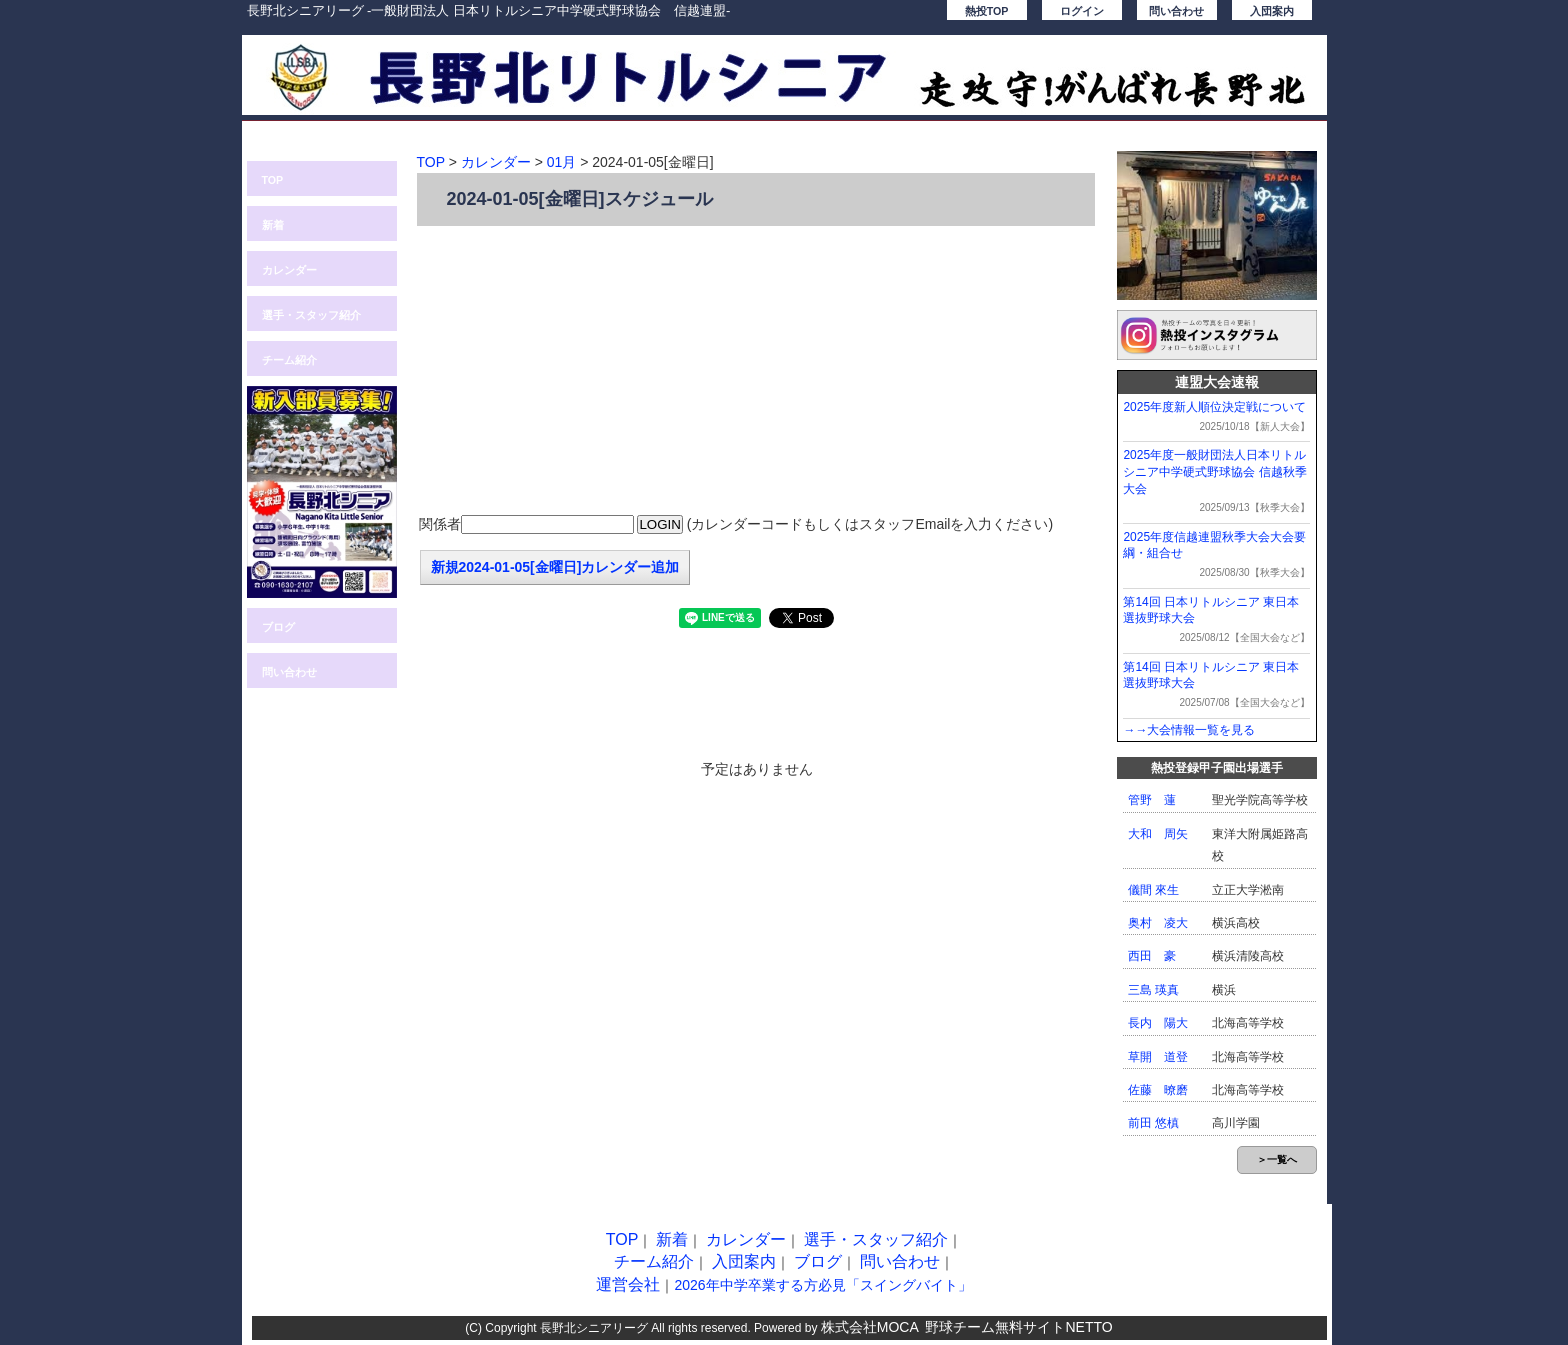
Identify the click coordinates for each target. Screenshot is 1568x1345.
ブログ (278, 627)
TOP (273, 180)
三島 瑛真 (1153, 990)
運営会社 (628, 1284)
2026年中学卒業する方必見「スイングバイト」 (822, 1285)
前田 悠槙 (1153, 1123)
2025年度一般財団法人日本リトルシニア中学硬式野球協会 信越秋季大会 (1214, 472)
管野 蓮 (1152, 800)
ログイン (1082, 11)
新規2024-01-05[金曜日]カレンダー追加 (555, 567)
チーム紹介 (289, 360)
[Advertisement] (757, 371)
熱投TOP (987, 11)
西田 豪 (1152, 956)
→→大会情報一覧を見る (1189, 730)
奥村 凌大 (1158, 923)
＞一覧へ (1277, 1159)
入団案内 (1272, 11)
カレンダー (289, 270)
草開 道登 (1158, 1057)
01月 (562, 162)
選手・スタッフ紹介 (311, 315)
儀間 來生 (1153, 890)
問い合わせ (1176, 11)
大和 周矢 (1158, 834)
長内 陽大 (1158, 1023)
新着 (273, 225)
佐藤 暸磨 (1158, 1090)
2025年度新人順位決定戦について (1214, 407)
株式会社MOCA (870, 1327)
